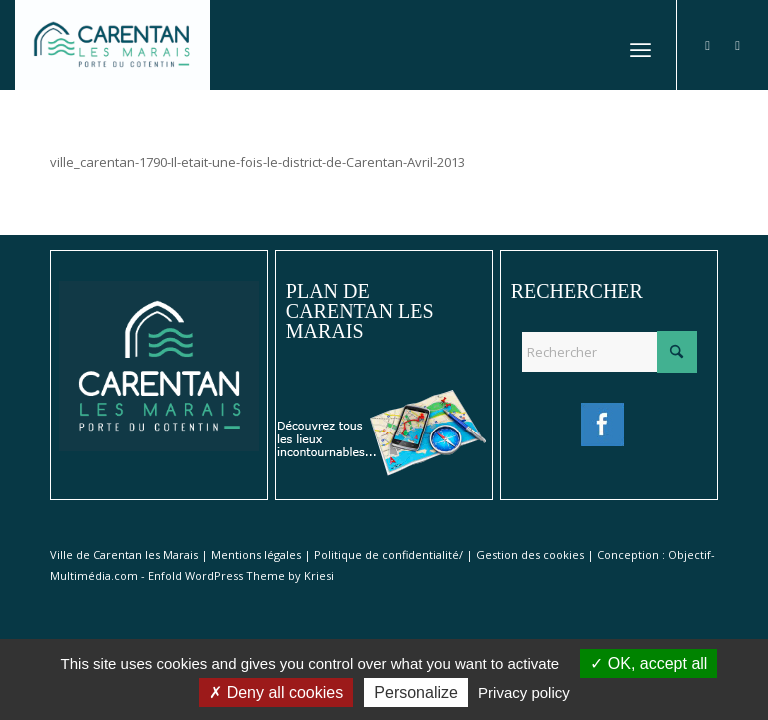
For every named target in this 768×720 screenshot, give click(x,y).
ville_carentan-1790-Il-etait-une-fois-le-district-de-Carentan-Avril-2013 (257, 162)
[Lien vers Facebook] (708, 45)
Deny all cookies (276, 692)
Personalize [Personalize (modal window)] (416, 692)
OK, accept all (648, 663)
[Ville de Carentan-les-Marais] (112, 45)
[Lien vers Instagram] (738, 45)
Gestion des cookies (530, 554)
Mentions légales (256, 554)
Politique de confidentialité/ (388, 554)
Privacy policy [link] (524, 692)
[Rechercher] (609, 352)
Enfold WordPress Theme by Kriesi (241, 575)
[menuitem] (640, 45)
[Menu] (640, 45)
